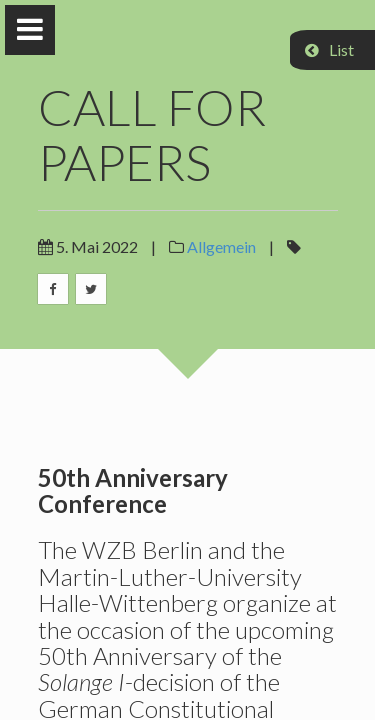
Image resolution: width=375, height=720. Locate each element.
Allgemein (221, 246)
